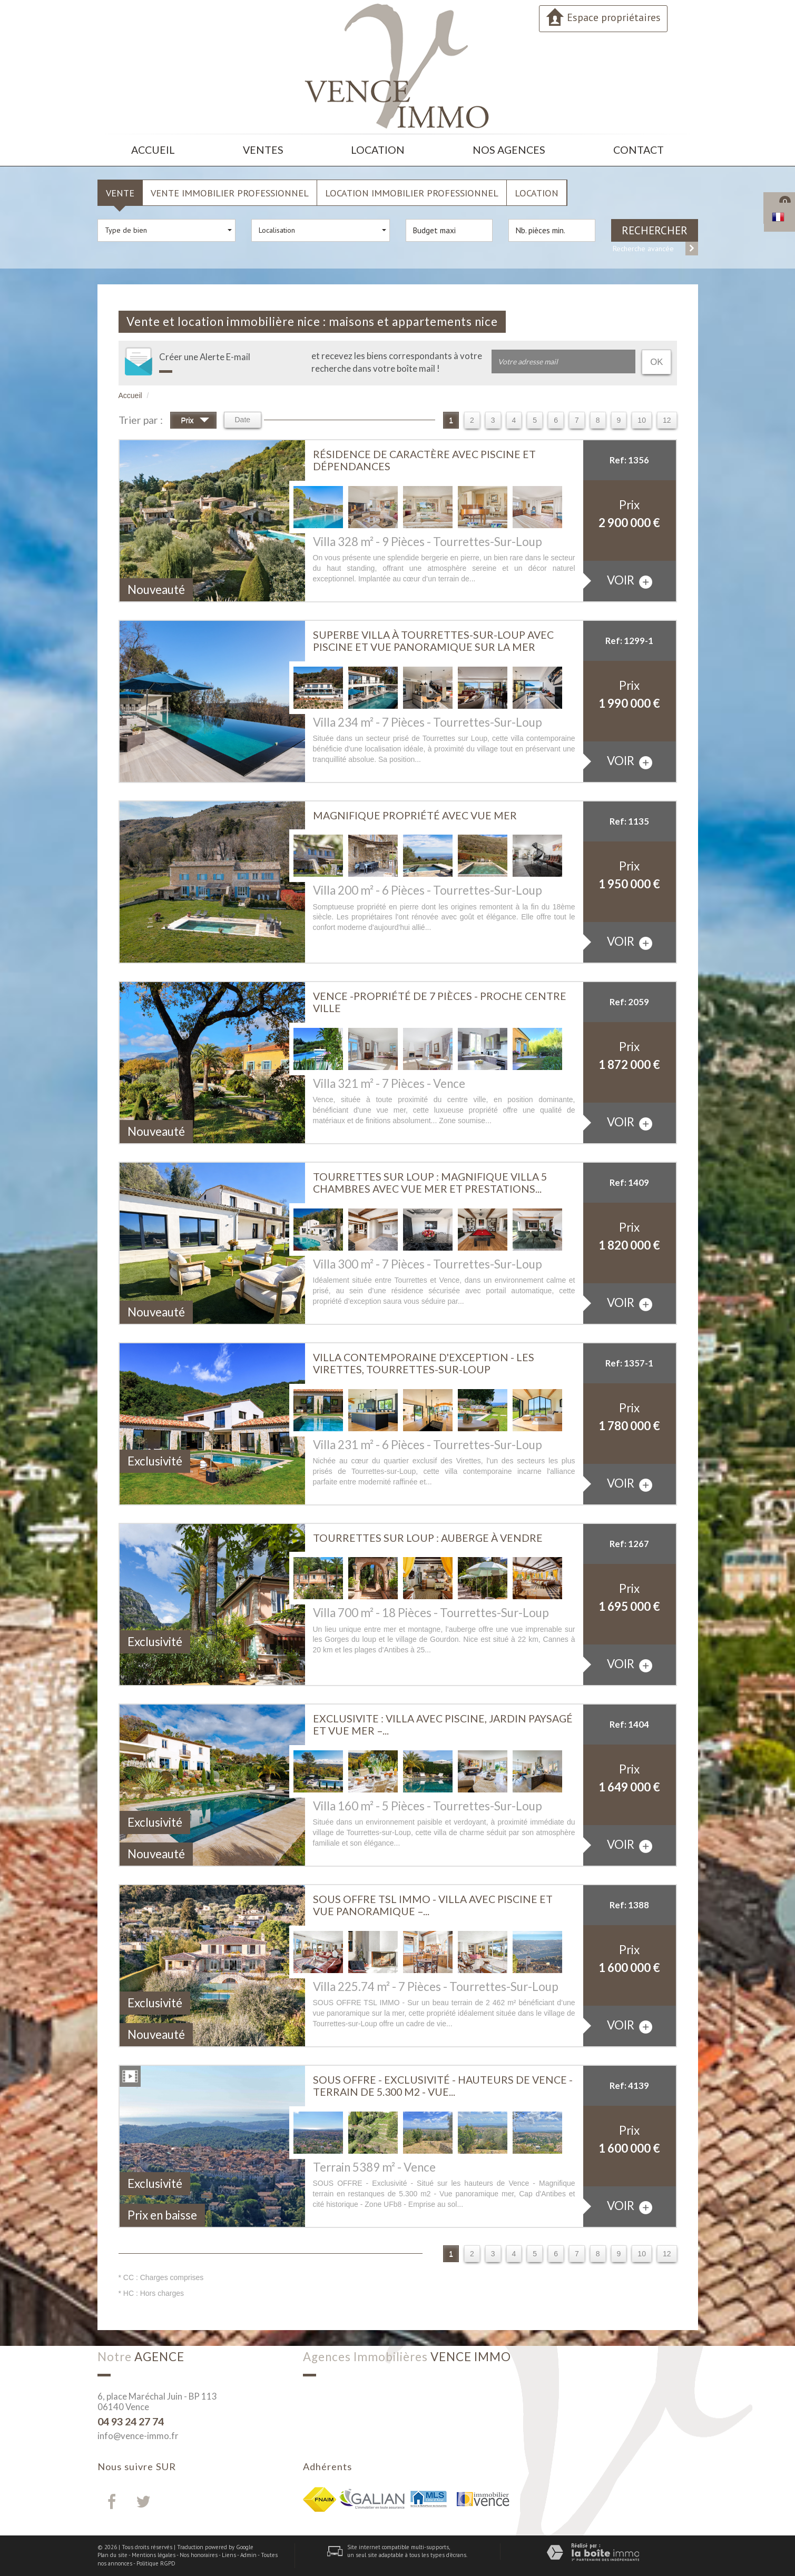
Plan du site (112, 2555)
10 (641, 420)
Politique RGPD (155, 2563)
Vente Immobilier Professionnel (230, 192)
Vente (120, 192)
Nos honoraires (199, 2555)
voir (629, 580)
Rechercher (655, 230)
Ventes (263, 150)
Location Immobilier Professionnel (411, 192)
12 (667, 420)
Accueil (153, 150)
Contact (638, 150)
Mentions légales (153, 2555)
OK (656, 362)
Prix (195, 421)
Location (378, 150)
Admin (248, 2555)
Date (243, 419)
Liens (229, 2555)
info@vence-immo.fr (138, 2435)
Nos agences (509, 150)
